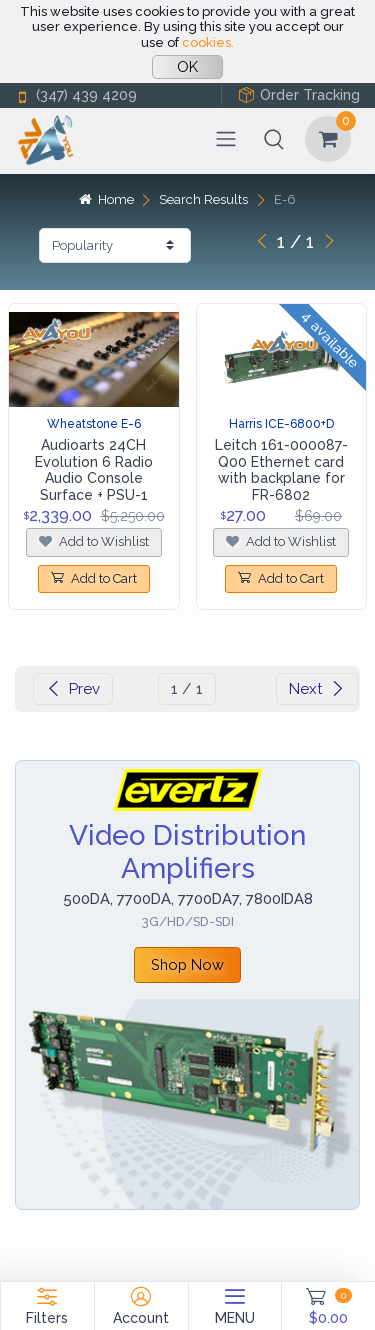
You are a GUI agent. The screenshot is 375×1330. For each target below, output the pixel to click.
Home (106, 199)
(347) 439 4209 (76, 95)
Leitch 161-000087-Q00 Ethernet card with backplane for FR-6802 (281, 470)
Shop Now (187, 964)
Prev (73, 689)
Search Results (203, 199)
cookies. (208, 42)
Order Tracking (299, 95)
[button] (274, 139)
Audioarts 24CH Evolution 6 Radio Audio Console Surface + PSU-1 (94, 470)
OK (187, 67)
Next (317, 689)
